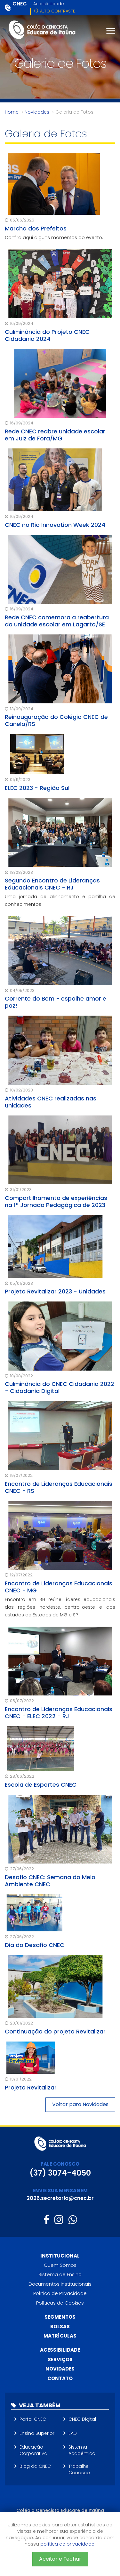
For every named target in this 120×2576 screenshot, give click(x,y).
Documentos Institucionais (60, 2284)
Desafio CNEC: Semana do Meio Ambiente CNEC (50, 1880)
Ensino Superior (37, 2433)
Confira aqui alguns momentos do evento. (54, 237)
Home (12, 112)
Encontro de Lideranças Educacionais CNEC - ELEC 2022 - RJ (58, 1712)
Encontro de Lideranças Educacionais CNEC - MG (58, 1586)
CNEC (19, 3)
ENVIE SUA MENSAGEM (60, 2190)
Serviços (60, 2359)
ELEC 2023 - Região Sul (37, 788)
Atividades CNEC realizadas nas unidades (50, 1101)
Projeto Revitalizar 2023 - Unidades (55, 1291)
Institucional (60, 2255)
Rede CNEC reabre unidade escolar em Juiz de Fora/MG (55, 434)
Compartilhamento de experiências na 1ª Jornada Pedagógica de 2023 (56, 1201)
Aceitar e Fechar (60, 2559)
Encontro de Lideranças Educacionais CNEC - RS (58, 1487)
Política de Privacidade (60, 2293)
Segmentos (60, 2317)
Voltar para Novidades (80, 2104)
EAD (72, 2433)
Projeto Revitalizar (31, 2087)
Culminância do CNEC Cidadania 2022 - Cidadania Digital (59, 1387)
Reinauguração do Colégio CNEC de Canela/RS (56, 720)
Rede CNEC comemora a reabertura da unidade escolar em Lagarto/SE (57, 620)
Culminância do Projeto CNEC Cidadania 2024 (47, 335)
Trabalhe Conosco (79, 2469)
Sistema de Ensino (60, 2274)
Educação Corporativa (33, 2450)
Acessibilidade (48, 4)
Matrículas (60, 2335)
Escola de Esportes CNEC (40, 1785)
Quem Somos (60, 2265)
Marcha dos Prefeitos (36, 228)
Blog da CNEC (35, 2466)
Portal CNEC (33, 2419)
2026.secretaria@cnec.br (60, 2198)
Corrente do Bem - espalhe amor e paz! (55, 1002)
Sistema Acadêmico (81, 2450)
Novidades (37, 112)
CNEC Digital (82, 2419)
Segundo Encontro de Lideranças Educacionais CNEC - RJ (52, 883)
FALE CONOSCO (60, 2164)
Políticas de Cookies (60, 2302)
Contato (60, 2378)
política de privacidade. (67, 2544)
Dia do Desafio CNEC (34, 1945)
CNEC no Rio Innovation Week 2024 (55, 525)
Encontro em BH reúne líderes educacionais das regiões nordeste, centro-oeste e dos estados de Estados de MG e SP (60, 1607)
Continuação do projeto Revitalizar (55, 2031)
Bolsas (60, 2326)
